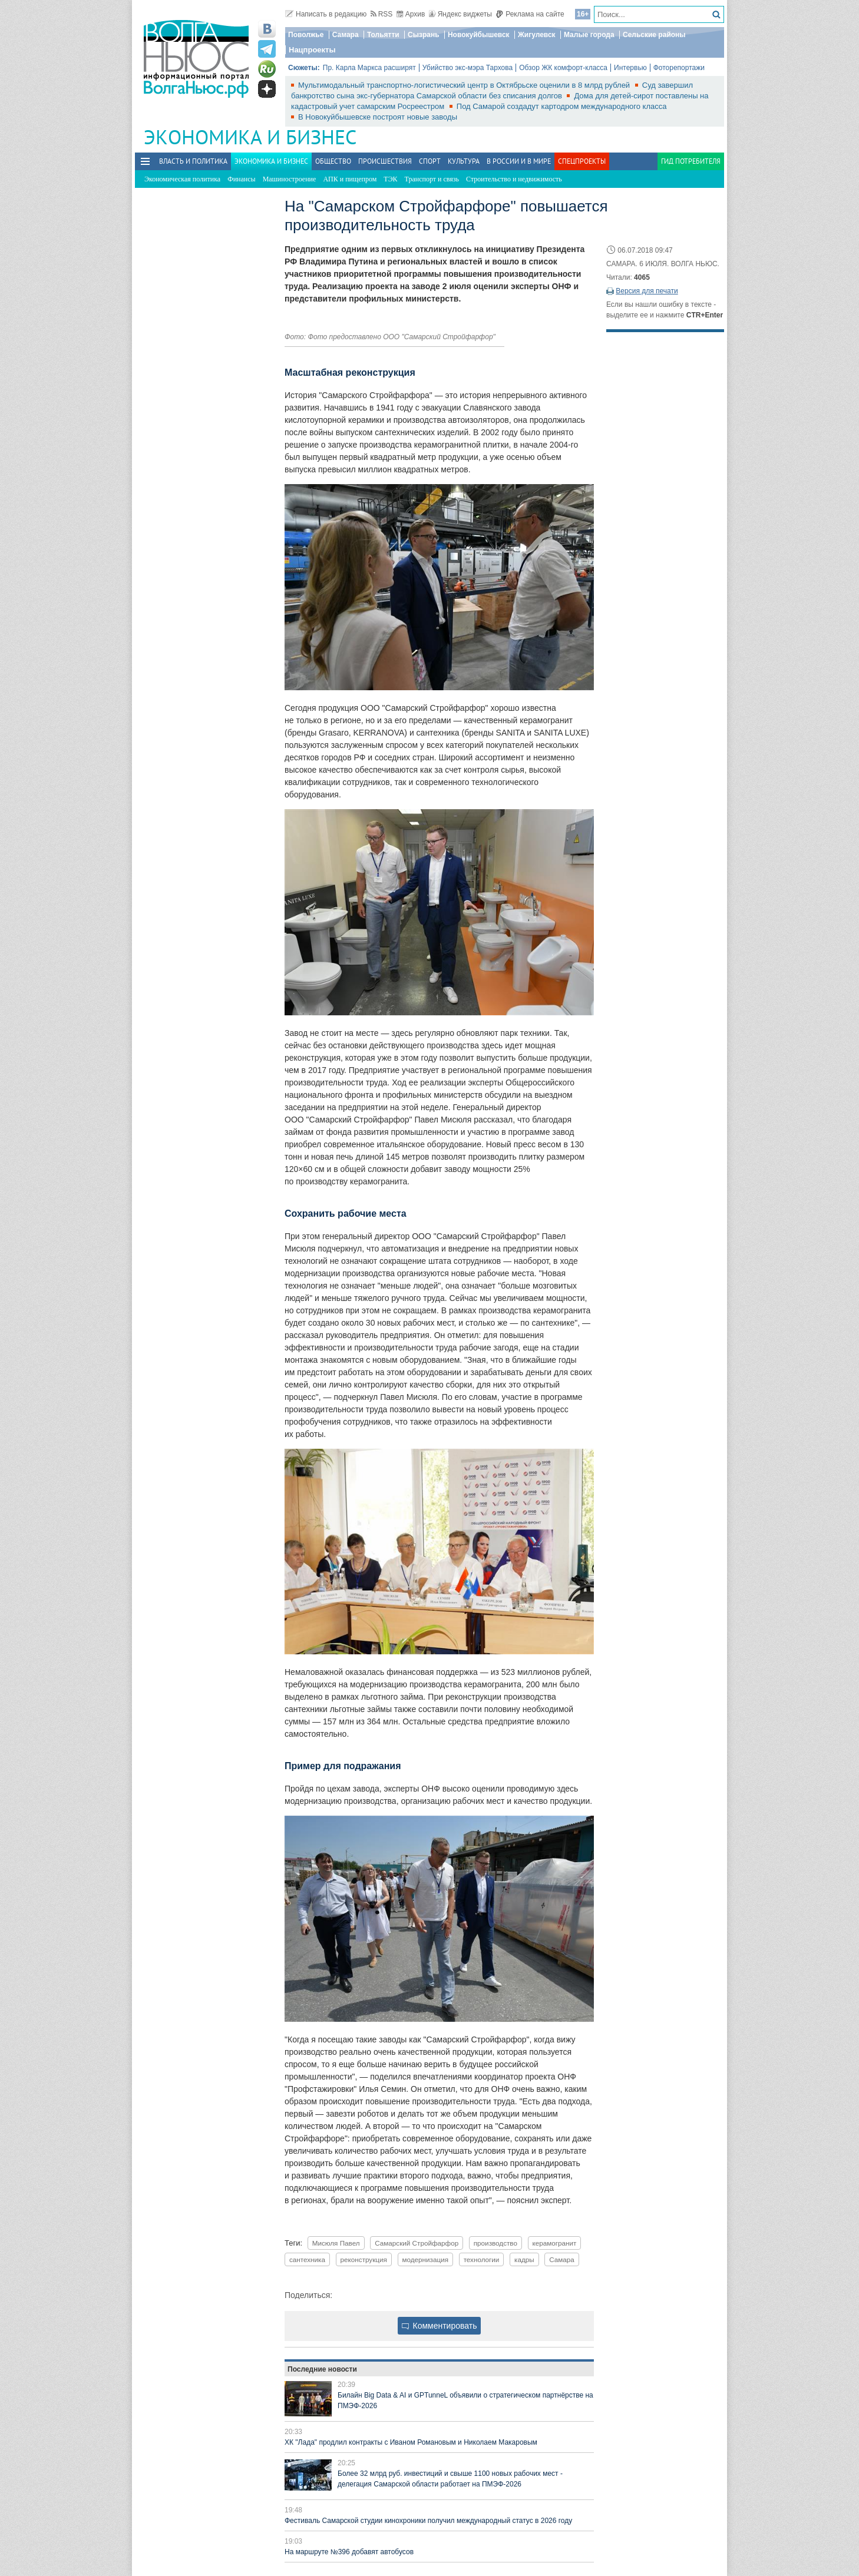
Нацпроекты (312, 49)
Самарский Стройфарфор (416, 2243)
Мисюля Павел (336, 2243)
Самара (345, 35)
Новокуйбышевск (479, 35)
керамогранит (555, 2243)
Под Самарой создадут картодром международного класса (562, 106)
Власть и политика (193, 161)
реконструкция (364, 2259)
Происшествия (385, 161)
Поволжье (305, 35)
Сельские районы (654, 35)
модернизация (425, 2259)
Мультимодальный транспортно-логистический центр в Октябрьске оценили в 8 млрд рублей (465, 85)
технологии (482, 2259)
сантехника (307, 2259)
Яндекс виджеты (460, 14)
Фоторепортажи (679, 68)
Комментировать (439, 2325)
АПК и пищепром (349, 179)
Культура (464, 161)
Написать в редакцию (325, 14)
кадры (524, 2259)
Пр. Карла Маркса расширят (369, 68)
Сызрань (424, 35)
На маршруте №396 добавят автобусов (349, 2552)
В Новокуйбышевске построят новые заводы (377, 116)
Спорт (430, 161)
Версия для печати (647, 291)
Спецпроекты (582, 161)
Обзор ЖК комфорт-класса (563, 68)
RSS (382, 14)
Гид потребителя (691, 161)
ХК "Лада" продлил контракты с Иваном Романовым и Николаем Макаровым (411, 2442)
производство (495, 2243)
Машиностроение (289, 179)
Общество (333, 161)
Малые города (589, 35)
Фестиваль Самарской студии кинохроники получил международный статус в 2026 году (428, 2521)
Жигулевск (537, 35)
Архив (411, 14)
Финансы (241, 179)
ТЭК (390, 179)
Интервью (630, 68)
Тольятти (383, 35)
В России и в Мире (519, 161)
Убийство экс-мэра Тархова (467, 68)
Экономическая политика (182, 179)
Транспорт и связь (432, 179)
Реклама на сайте (529, 14)
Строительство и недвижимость (514, 179)
